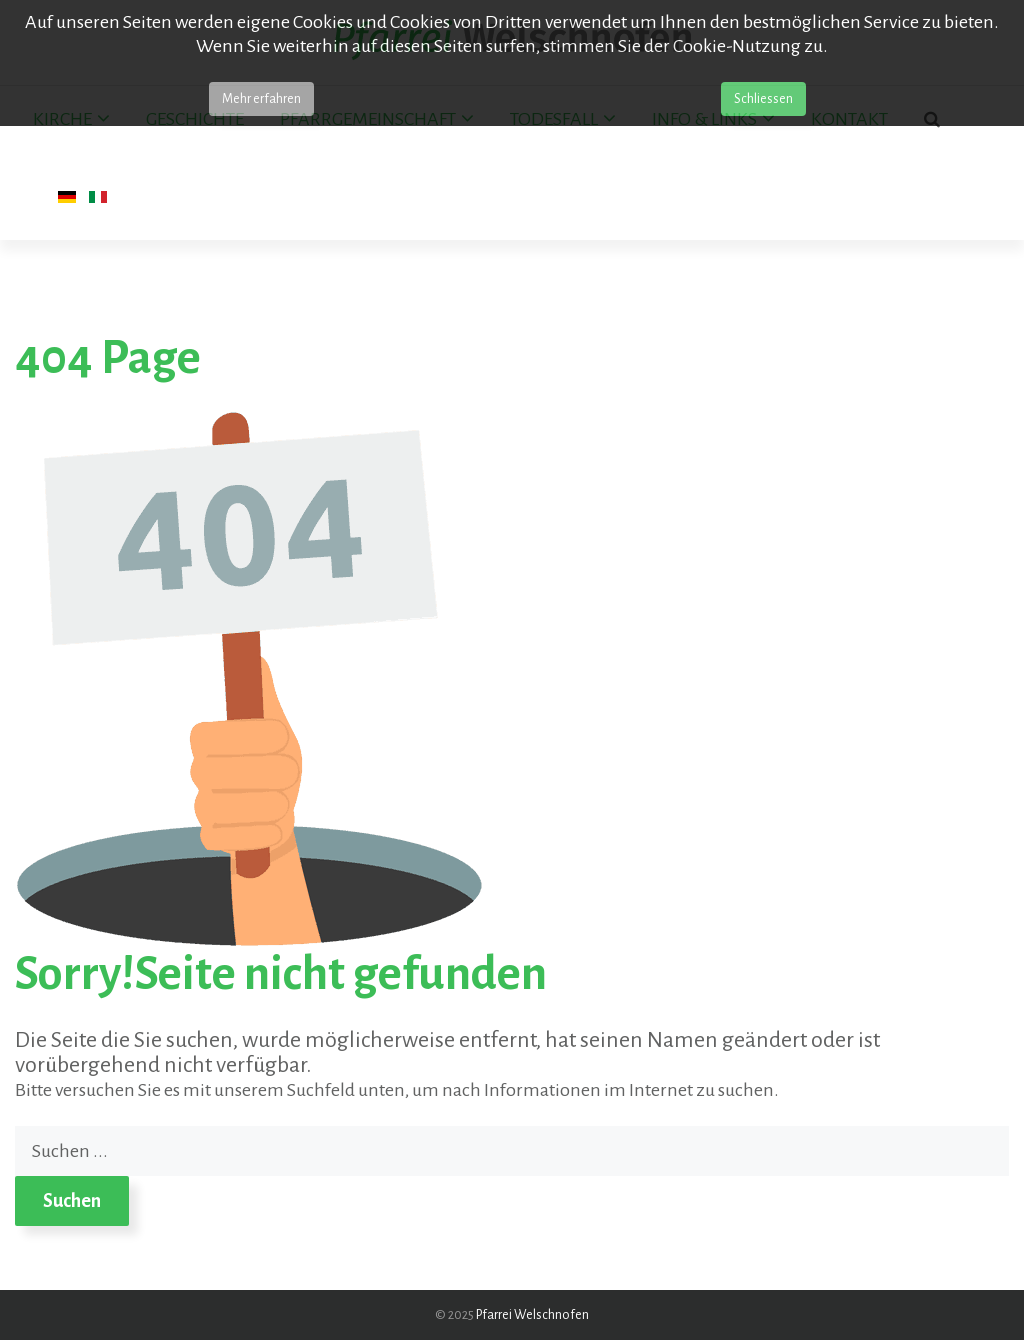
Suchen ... (15, 1126)
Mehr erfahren (261, 99)
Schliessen (763, 99)
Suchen (72, 1201)
